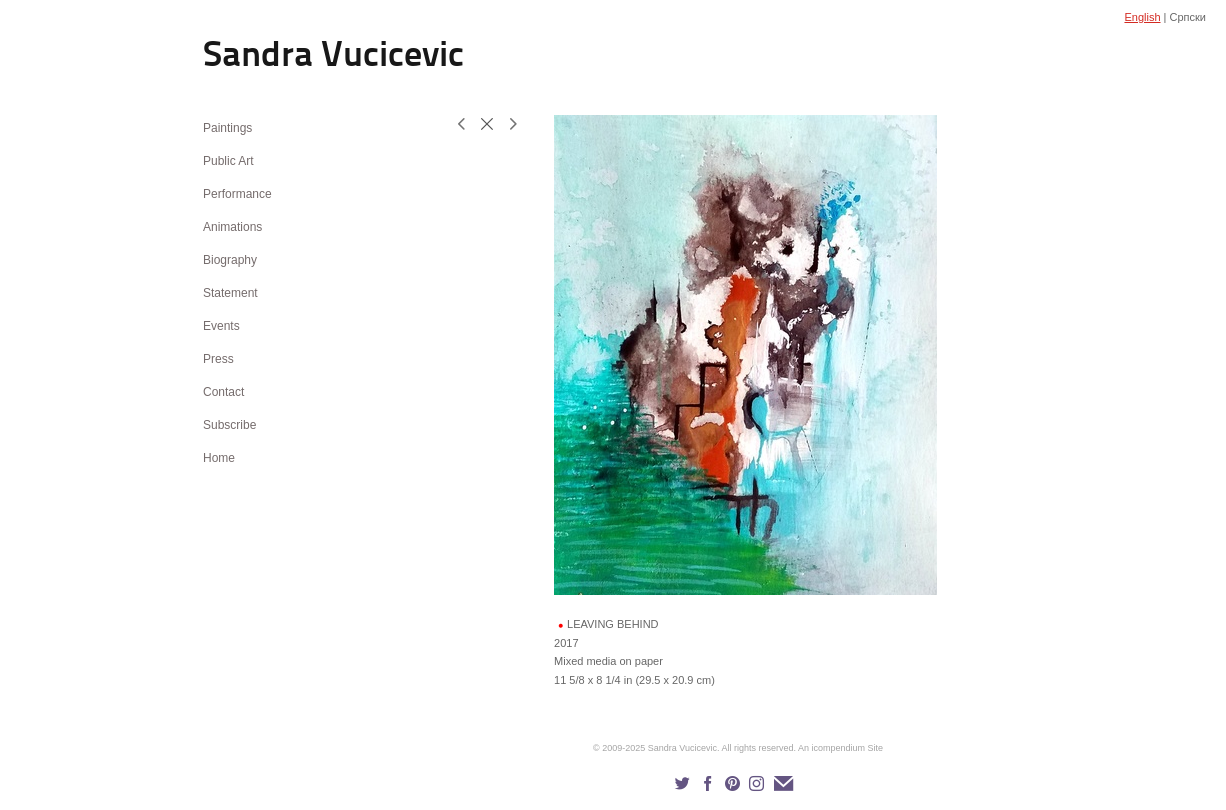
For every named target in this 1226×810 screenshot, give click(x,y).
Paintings (227, 128)
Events (221, 326)
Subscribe (229, 425)
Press (218, 359)
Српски (1188, 17)
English (1142, 17)
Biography (230, 260)
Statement (230, 293)
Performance (237, 194)
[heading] (253, 57)
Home (219, 458)
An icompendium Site (840, 748)
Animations (232, 227)
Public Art (228, 161)
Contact (223, 392)
